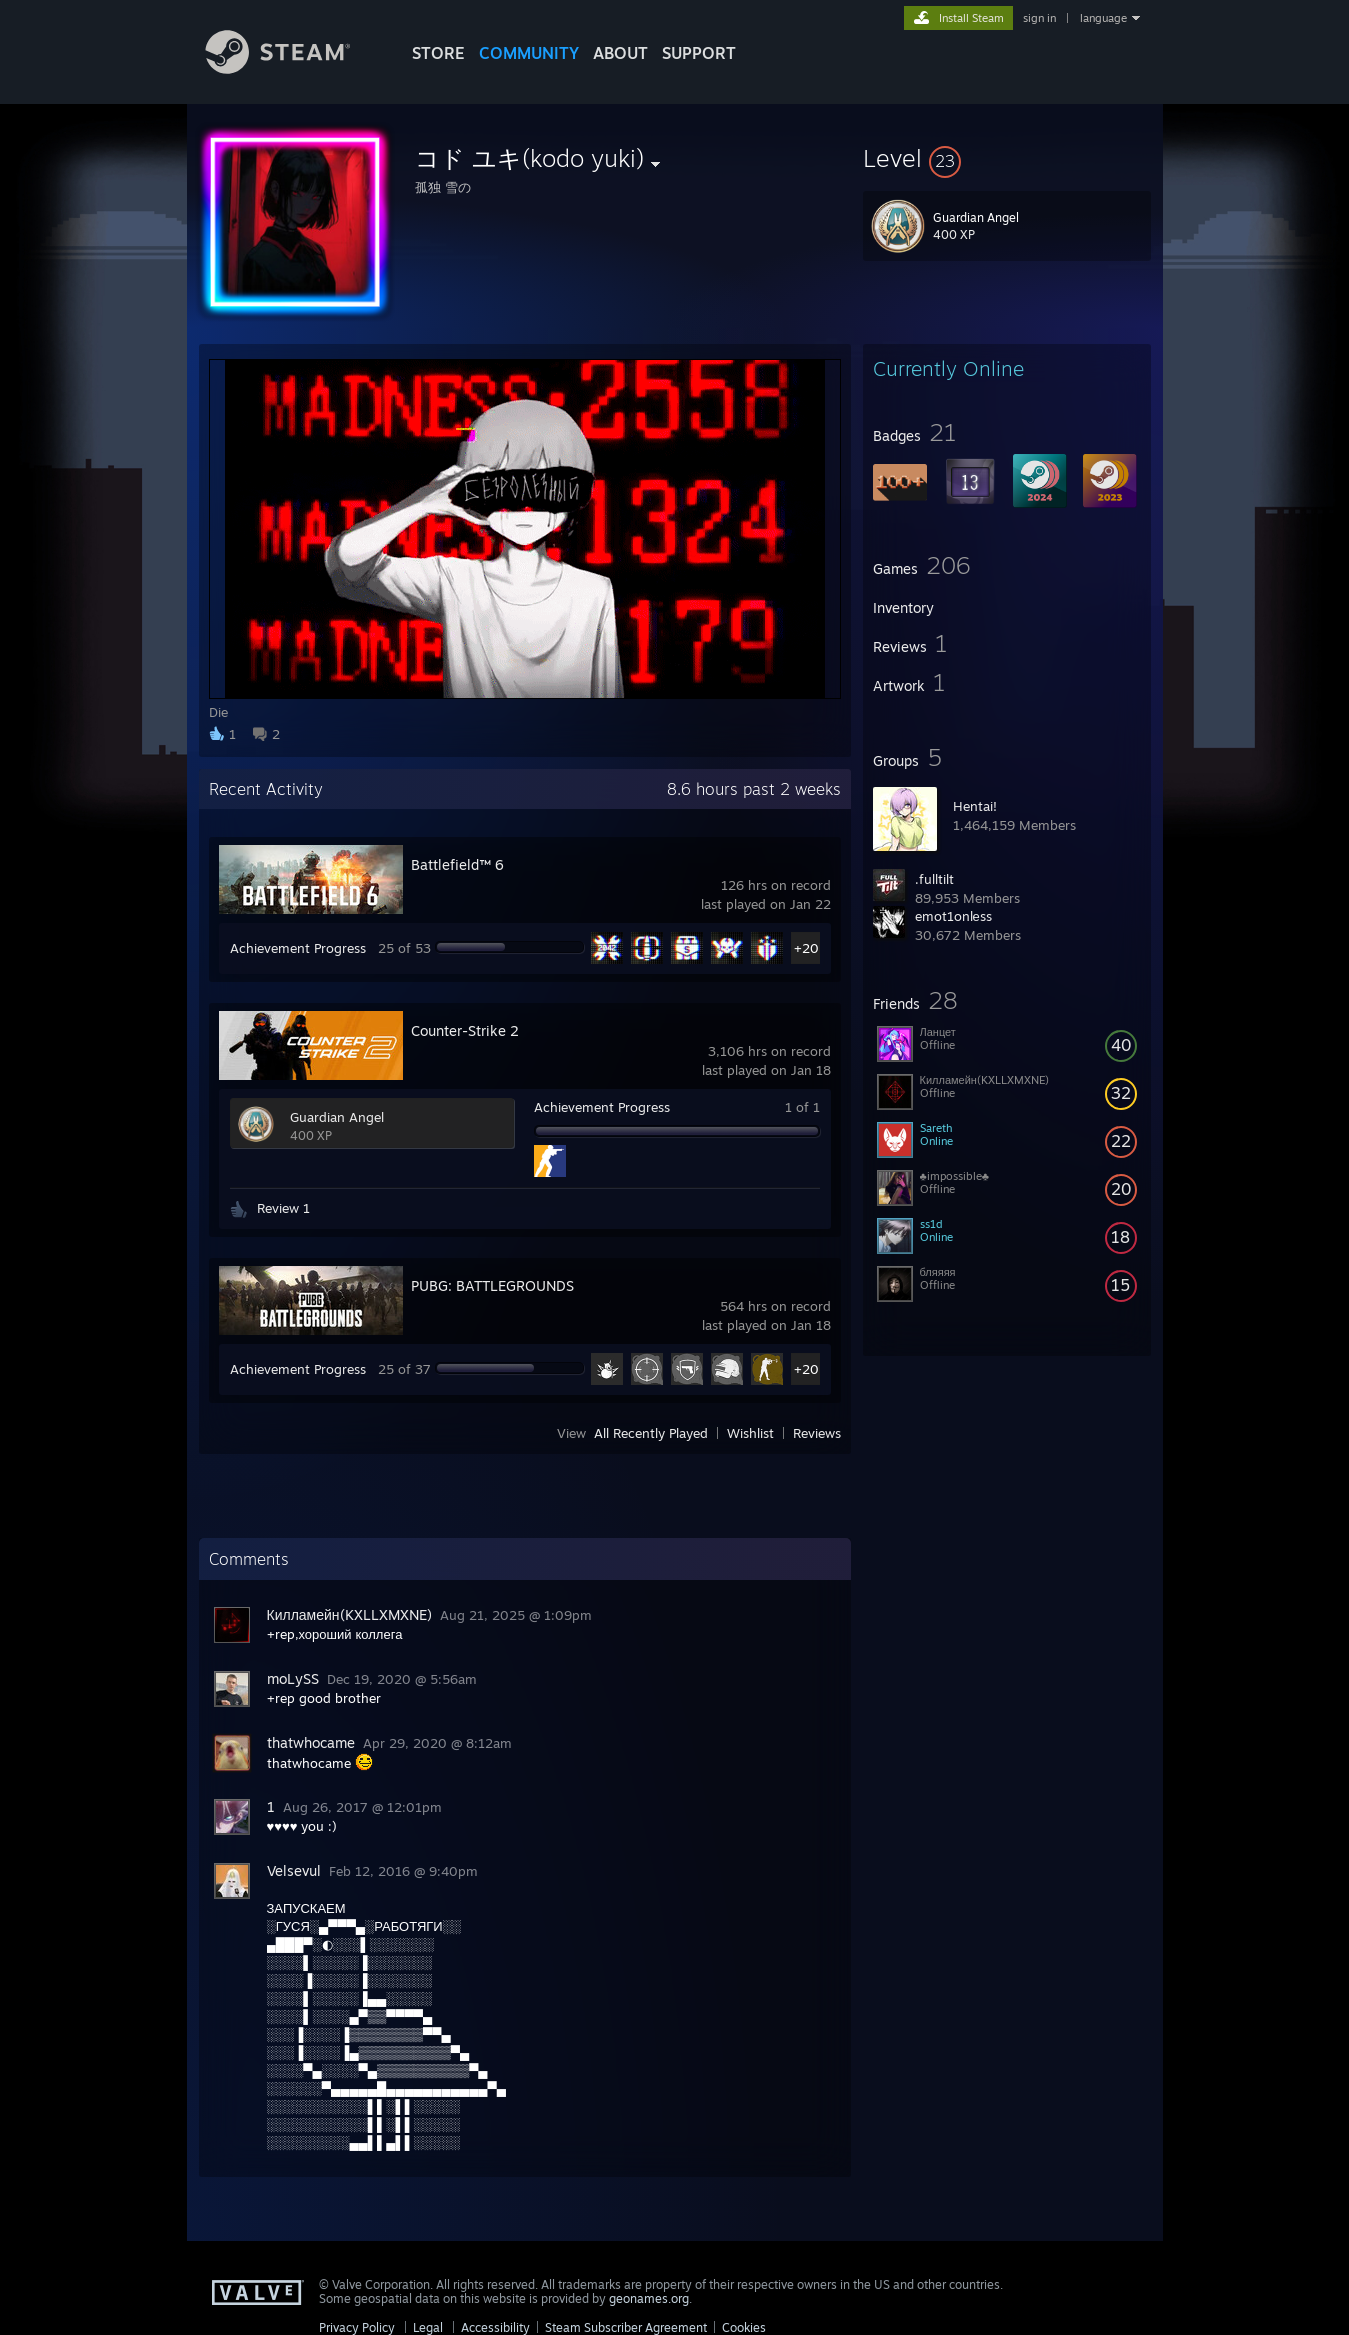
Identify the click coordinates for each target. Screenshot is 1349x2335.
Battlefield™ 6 (457, 864)
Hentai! (975, 806)
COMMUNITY (529, 53)
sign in (1039, 18)
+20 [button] (806, 948)
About (620, 53)
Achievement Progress (298, 948)
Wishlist (750, 1433)
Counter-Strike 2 (465, 1030)
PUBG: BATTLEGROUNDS (492, 1285)
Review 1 (283, 1208)
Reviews (817, 1433)
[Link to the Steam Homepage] (293, 68)
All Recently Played (651, 1433)
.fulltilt (934, 879)
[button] (1007, 158)
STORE (438, 53)
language (1103, 18)
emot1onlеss (953, 916)
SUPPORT (699, 53)
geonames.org (649, 2298)
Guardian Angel (337, 1117)
